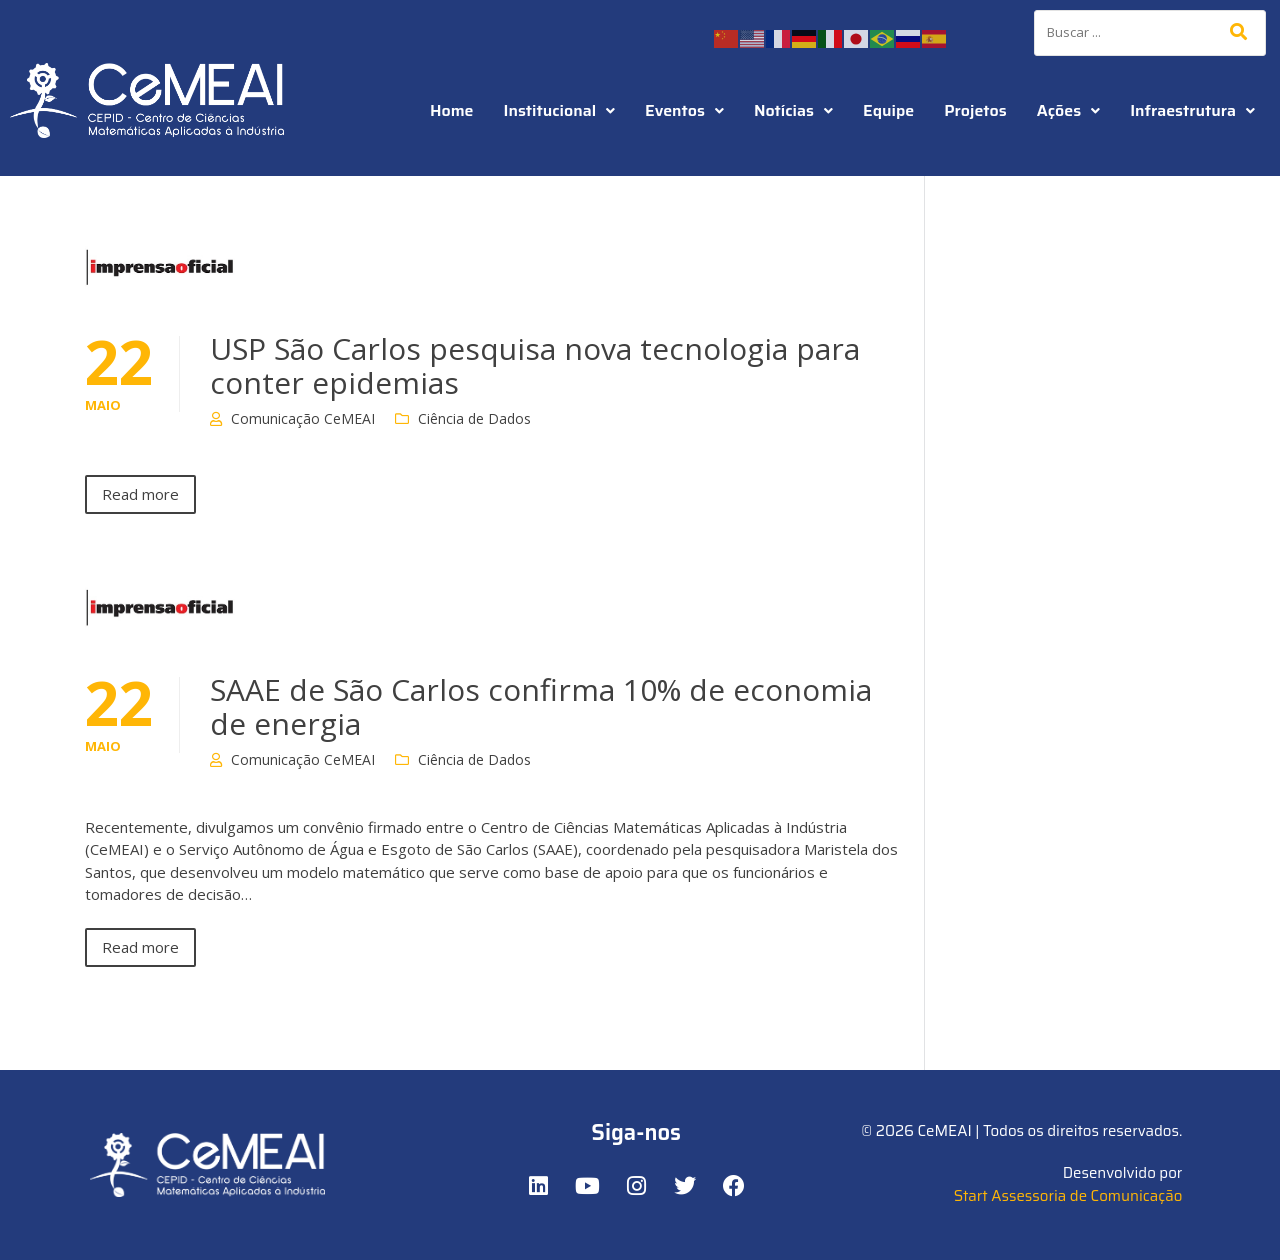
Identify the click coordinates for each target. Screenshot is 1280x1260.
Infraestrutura (1192, 110)
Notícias (793, 110)
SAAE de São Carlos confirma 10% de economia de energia (541, 706)
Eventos (684, 110)
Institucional (560, 110)
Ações (1068, 110)
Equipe (888, 110)
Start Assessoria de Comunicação (1068, 1196)
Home (452, 110)
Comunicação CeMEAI (303, 418)
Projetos (975, 110)
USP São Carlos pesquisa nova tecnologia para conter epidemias (535, 365)
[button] (560, 111)
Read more (140, 494)
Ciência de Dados (474, 418)
